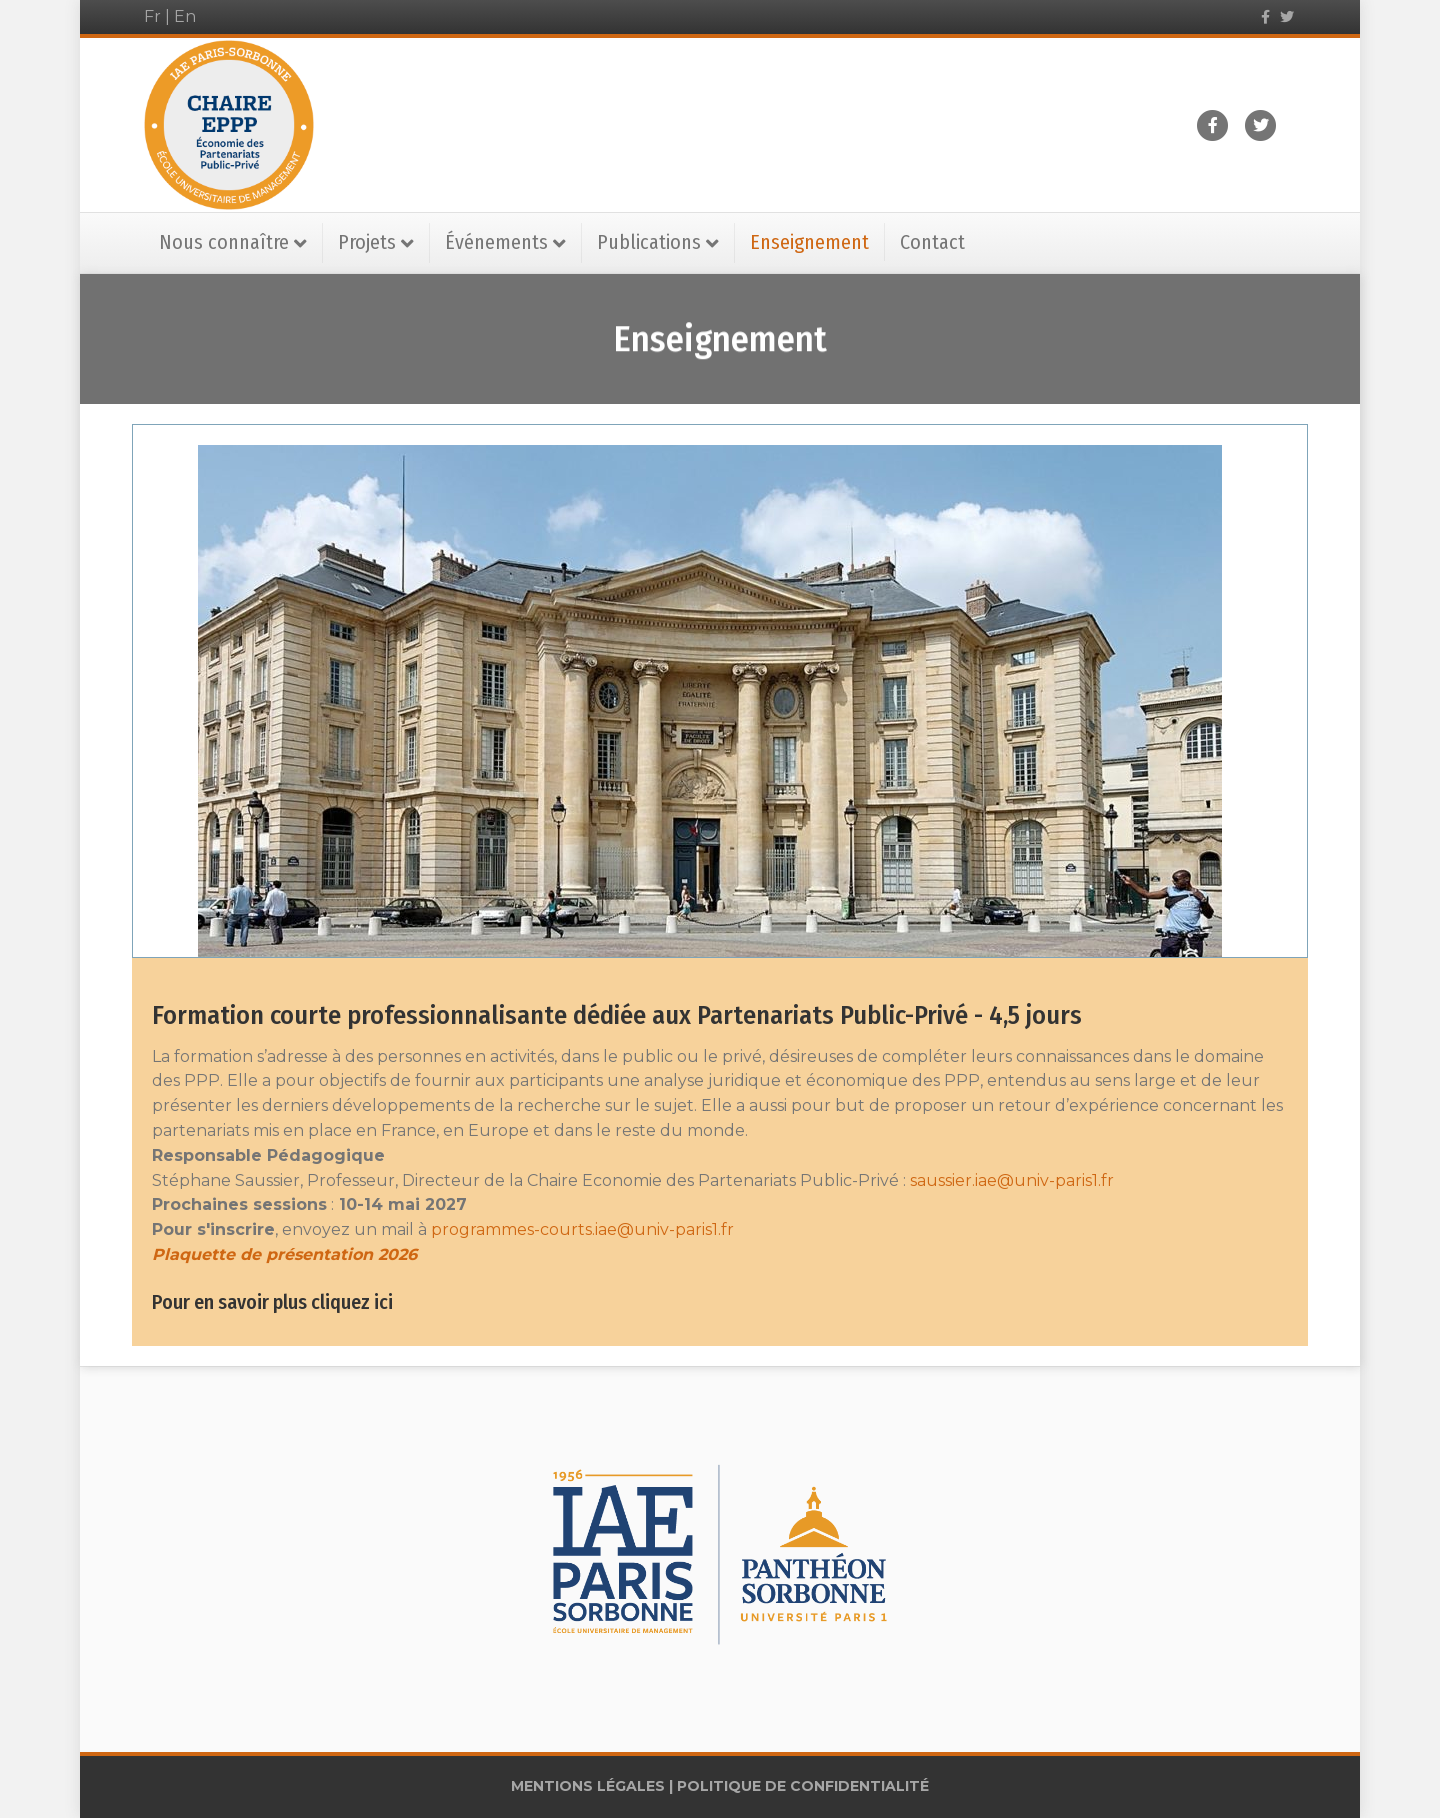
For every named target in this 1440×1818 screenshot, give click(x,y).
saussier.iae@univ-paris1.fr (1012, 1180)
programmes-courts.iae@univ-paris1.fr (582, 1229)
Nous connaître (224, 242)
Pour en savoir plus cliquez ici (272, 1302)
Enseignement (809, 242)
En (185, 16)
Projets (367, 242)
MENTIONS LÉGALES (588, 1786)
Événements (496, 242)
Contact (932, 242)
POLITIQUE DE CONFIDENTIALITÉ (803, 1786)
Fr (152, 16)
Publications (649, 242)
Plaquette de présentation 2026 (284, 1254)
